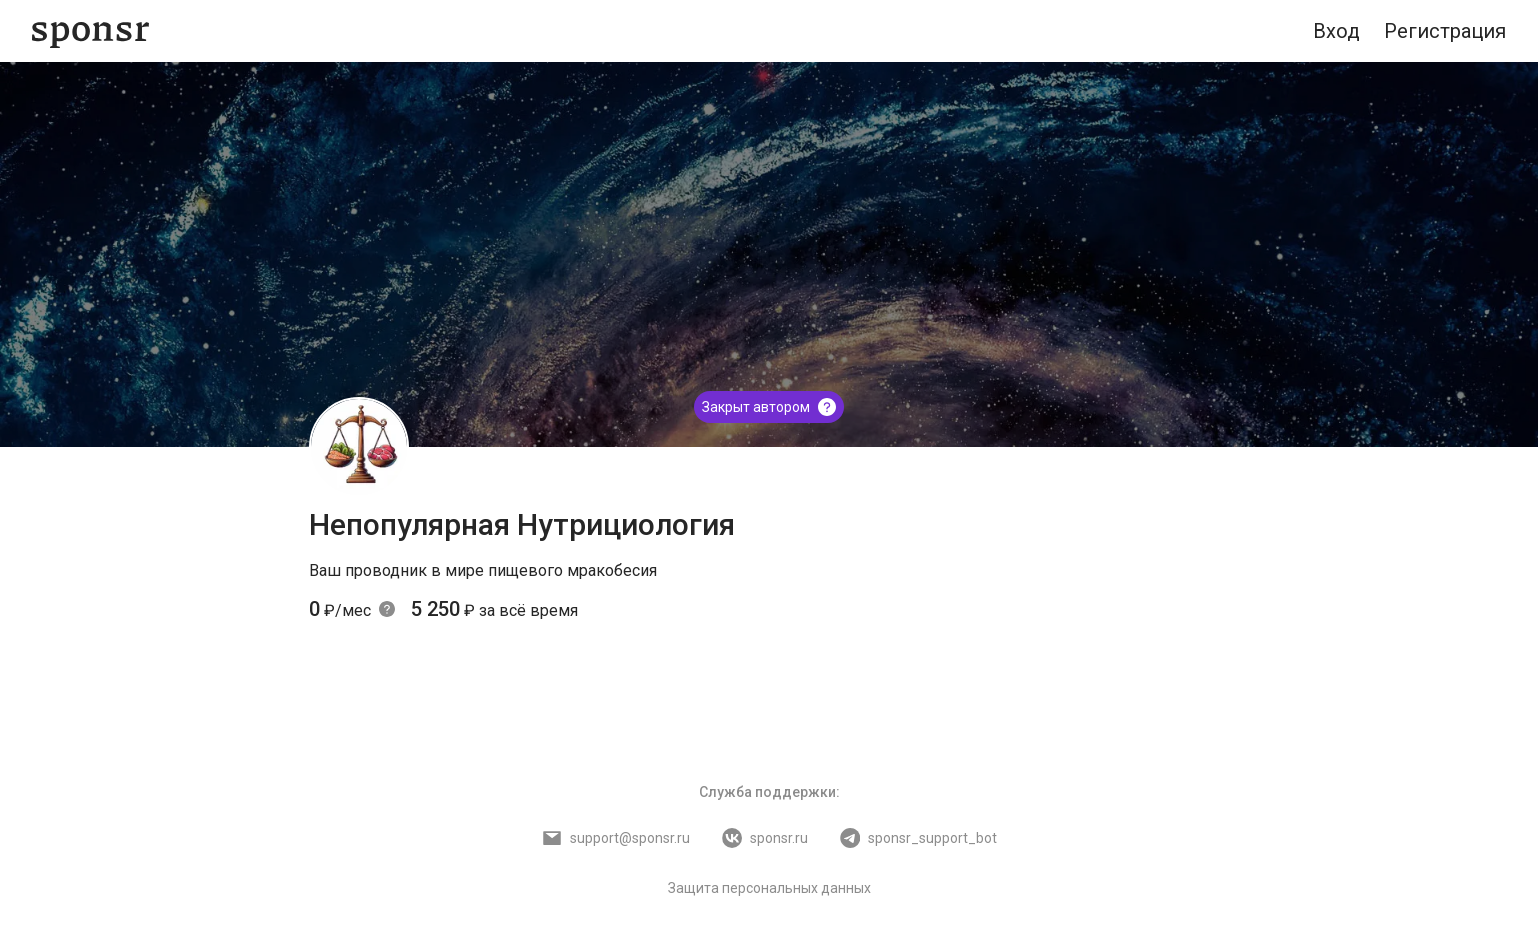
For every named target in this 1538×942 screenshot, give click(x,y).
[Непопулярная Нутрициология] (359, 447)
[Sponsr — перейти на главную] (90, 31)
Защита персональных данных (769, 888)
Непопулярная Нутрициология (522, 524)
